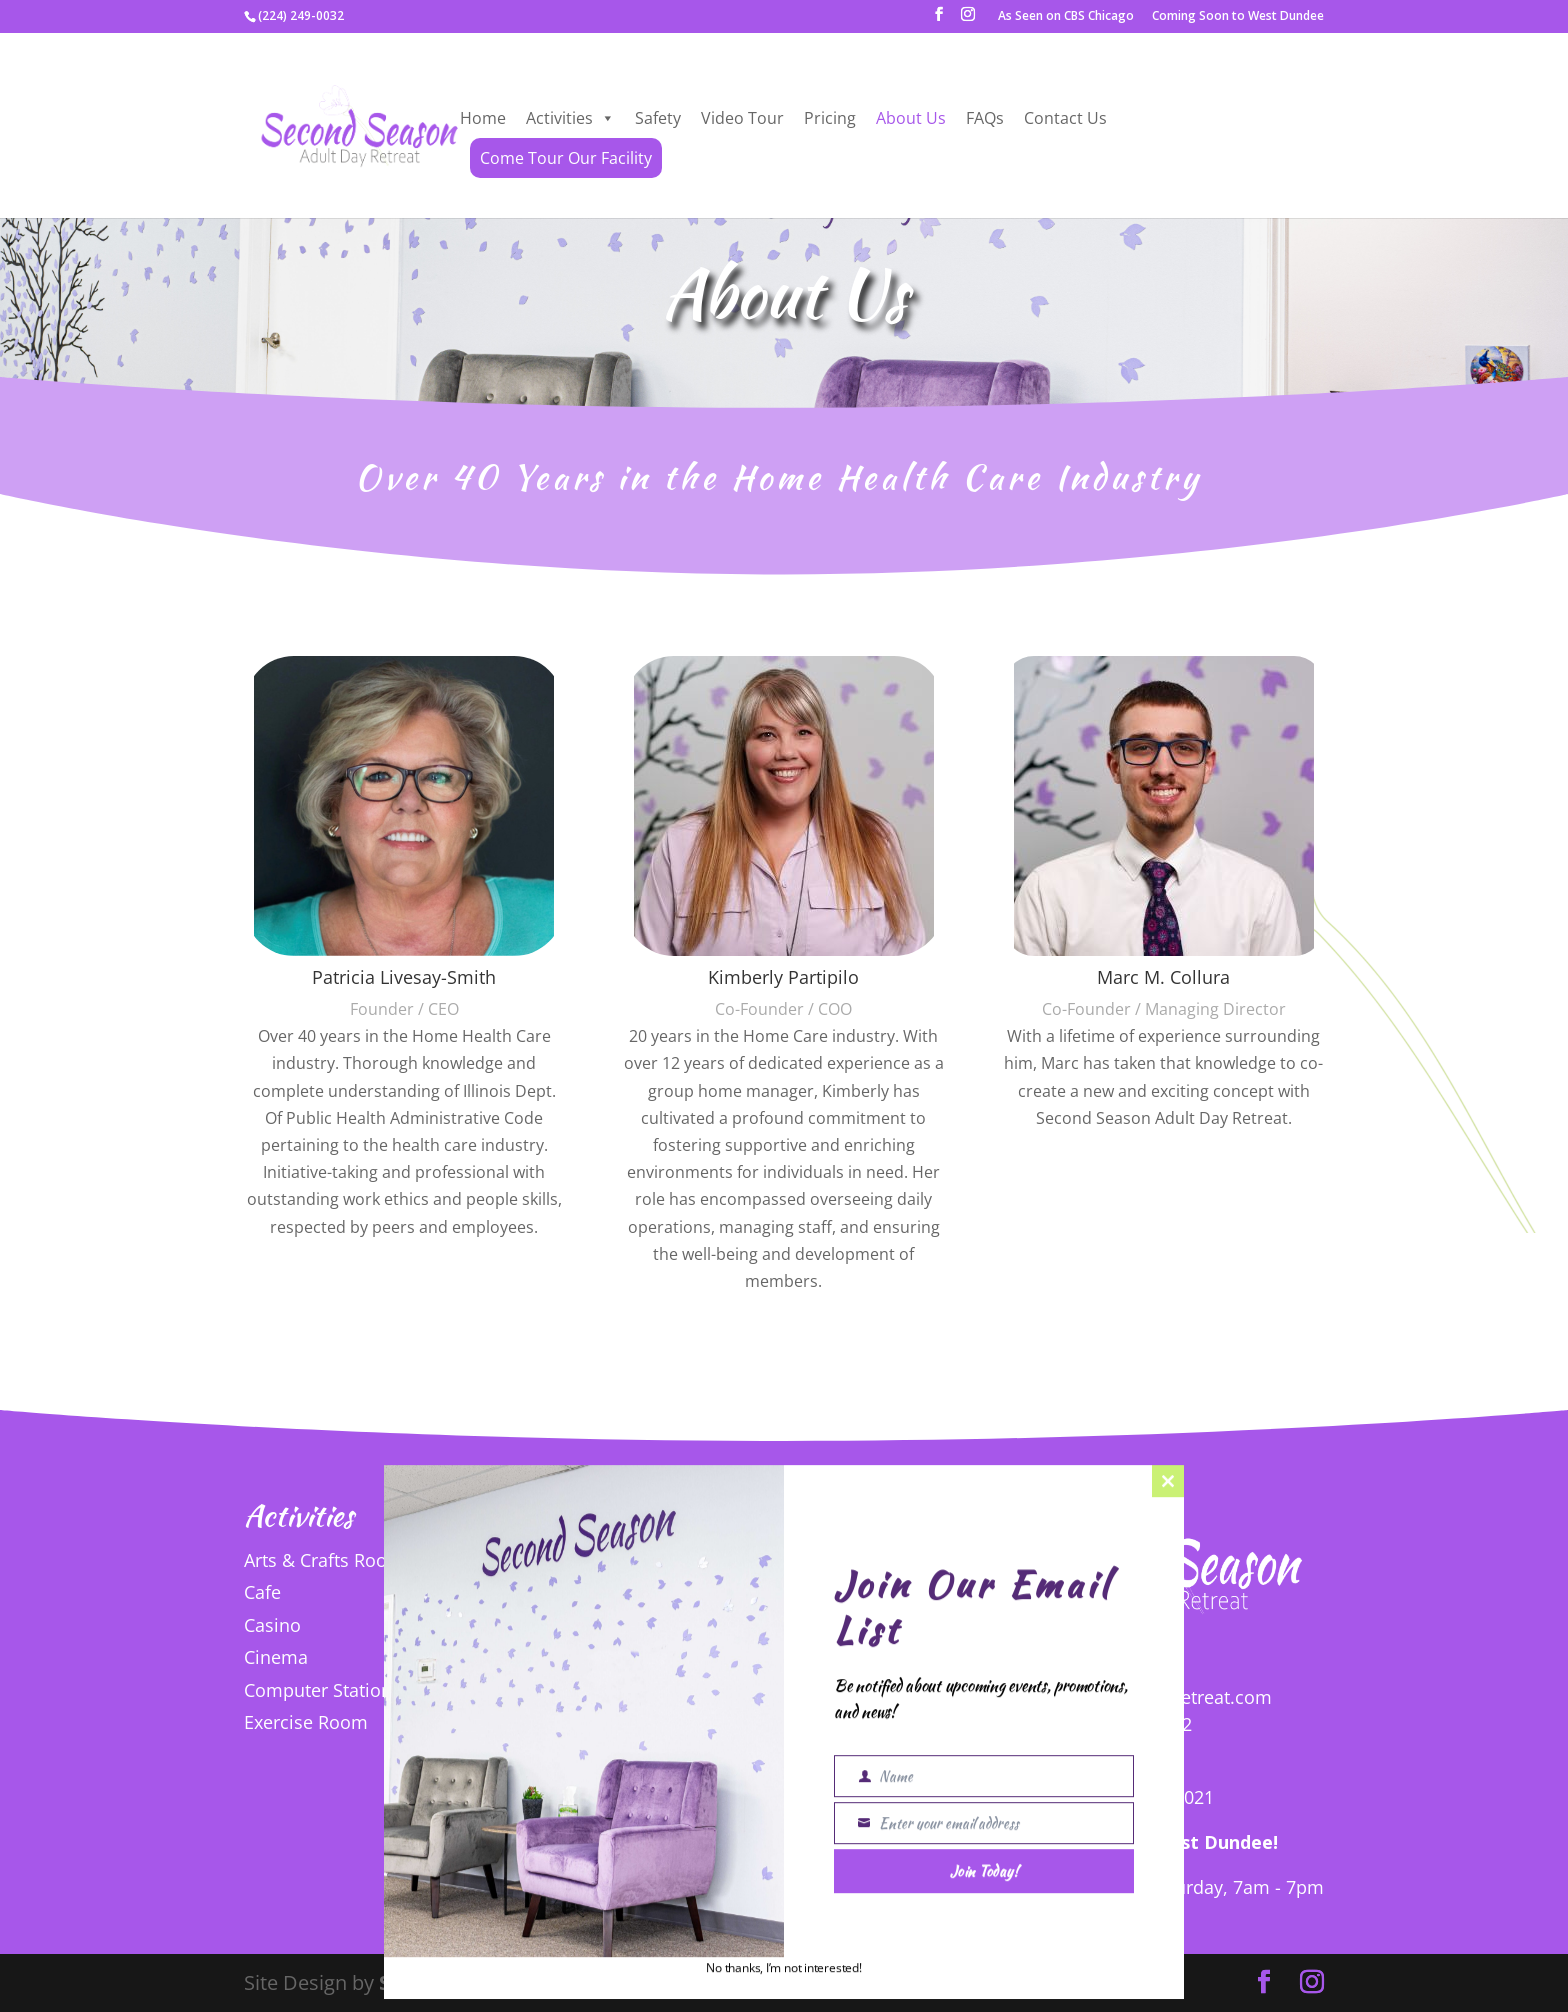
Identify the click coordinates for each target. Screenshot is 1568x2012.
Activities (570, 118)
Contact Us (1065, 118)
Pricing (830, 118)
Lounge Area (676, 1595)
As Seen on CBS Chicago (1066, 17)
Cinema (276, 1657)
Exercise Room (306, 1722)
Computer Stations (322, 1690)
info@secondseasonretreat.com (1138, 1697)
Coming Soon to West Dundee (1238, 17)
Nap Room (669, 1660)
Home (483, 118)
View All (714, 1744)
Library (653, 1563)
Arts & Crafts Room (324, 1560)
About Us (911, 118)
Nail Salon (667, 1628)
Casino (272, 1625)
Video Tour (742, 118)
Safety (658, 118)
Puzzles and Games (705, 1693)
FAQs (985, 118)
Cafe (262, 1592)
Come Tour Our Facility (566, 158)
